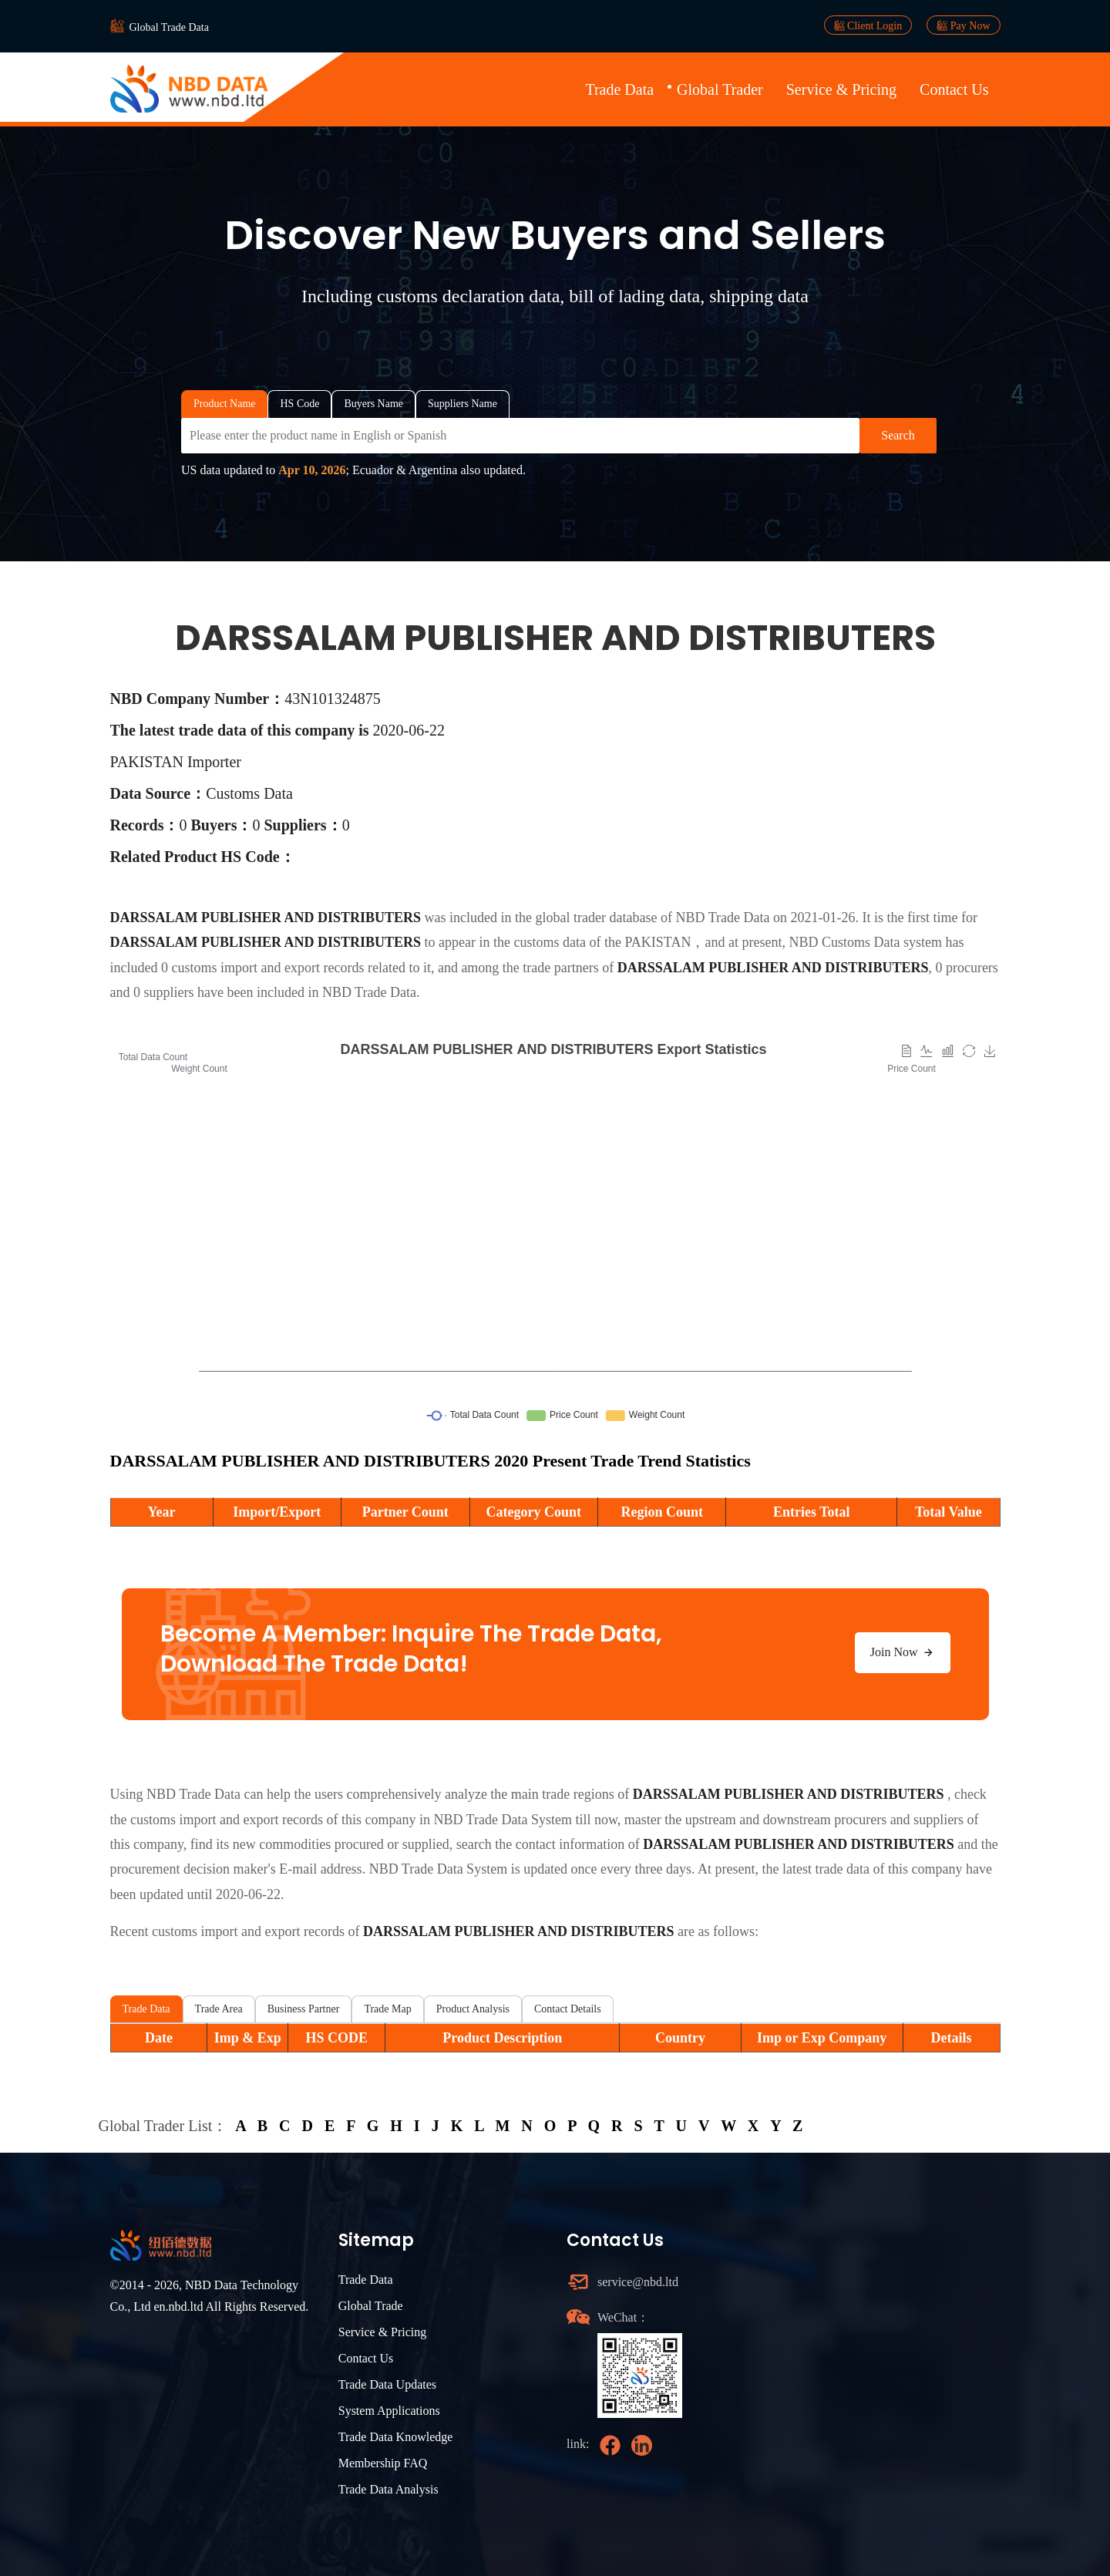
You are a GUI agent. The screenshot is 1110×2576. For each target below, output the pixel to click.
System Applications (389, 2410)
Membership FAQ (383, 2463)
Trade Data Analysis (388, 2489)
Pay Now (963, 25)
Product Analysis (473, 2009)
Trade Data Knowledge (395, 2436)
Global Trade (370, 2305)
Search (898, 435)
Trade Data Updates (387, 2384)
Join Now (902, 1652)
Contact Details (567, 2009)
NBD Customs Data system (865, 942)
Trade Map (387, 2009)
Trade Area (219, 2009)
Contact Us (954, 89)
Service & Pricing (841, 89)
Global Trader (720, 89)
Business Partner (303, 2009)
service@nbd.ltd (637, 2281)
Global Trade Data (169, 27)
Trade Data (619, 89)
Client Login (868, 25)
